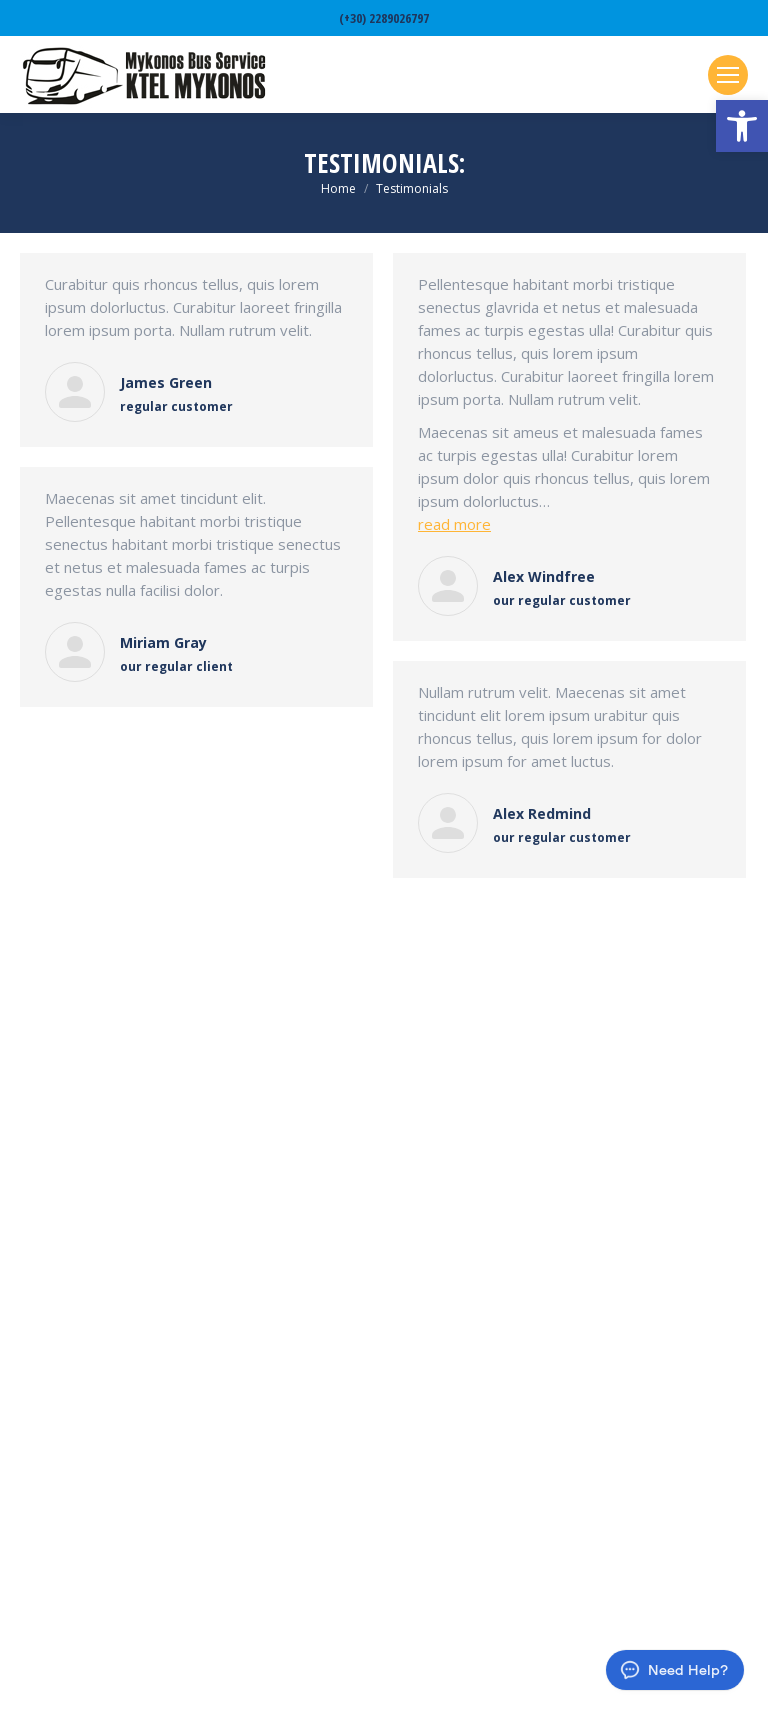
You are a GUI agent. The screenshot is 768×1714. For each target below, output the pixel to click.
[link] (742, 126)
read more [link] (454, 524)
